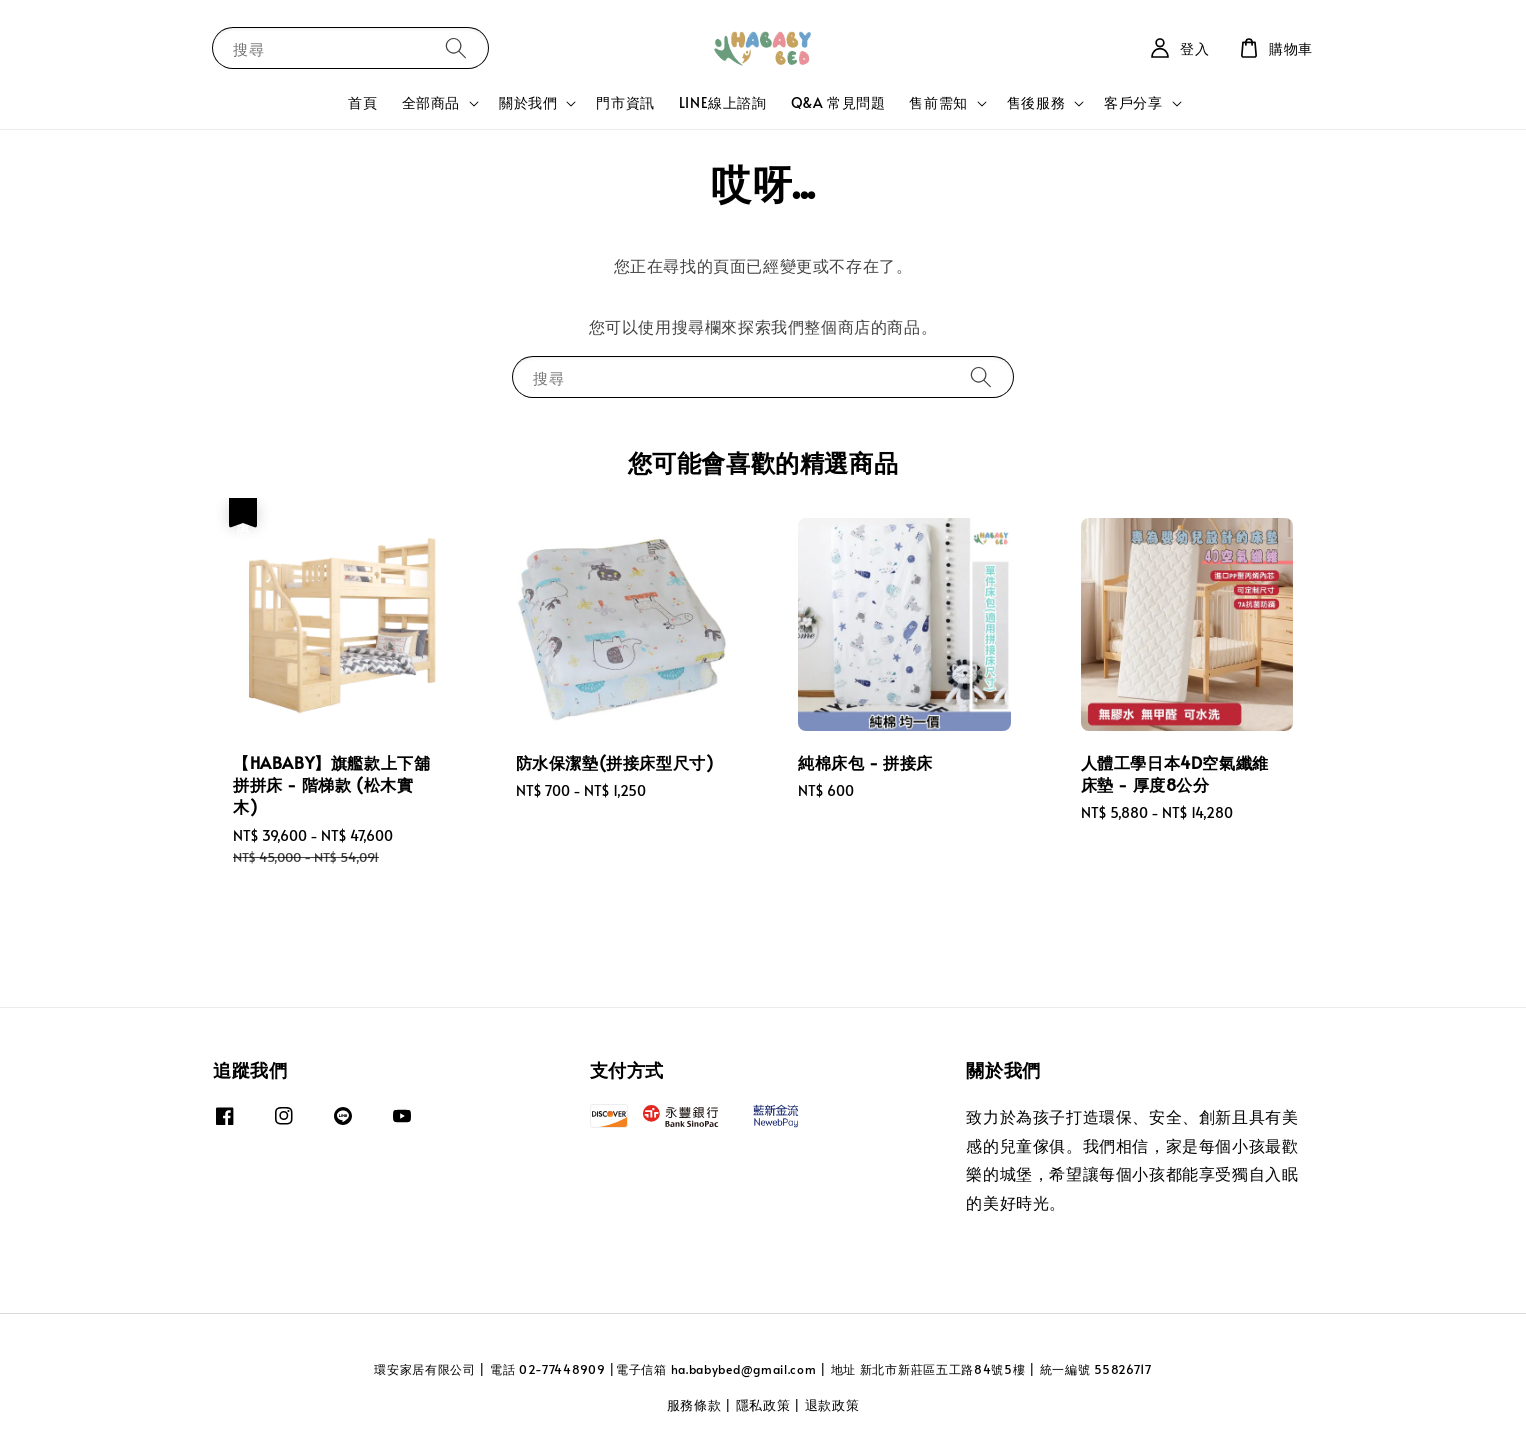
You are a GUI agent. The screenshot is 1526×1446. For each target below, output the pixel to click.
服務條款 (694, 1405)
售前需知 (938, 103)
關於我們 (528, 103)
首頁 (362, 102)
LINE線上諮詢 (723, 102)
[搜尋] (456, 47)
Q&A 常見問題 (838, 102)
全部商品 (431, 103)
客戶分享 (1133, 103)
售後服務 (1036, 103)
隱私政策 (763, 1405)
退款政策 (832, 1405)
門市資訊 (625, 102)
